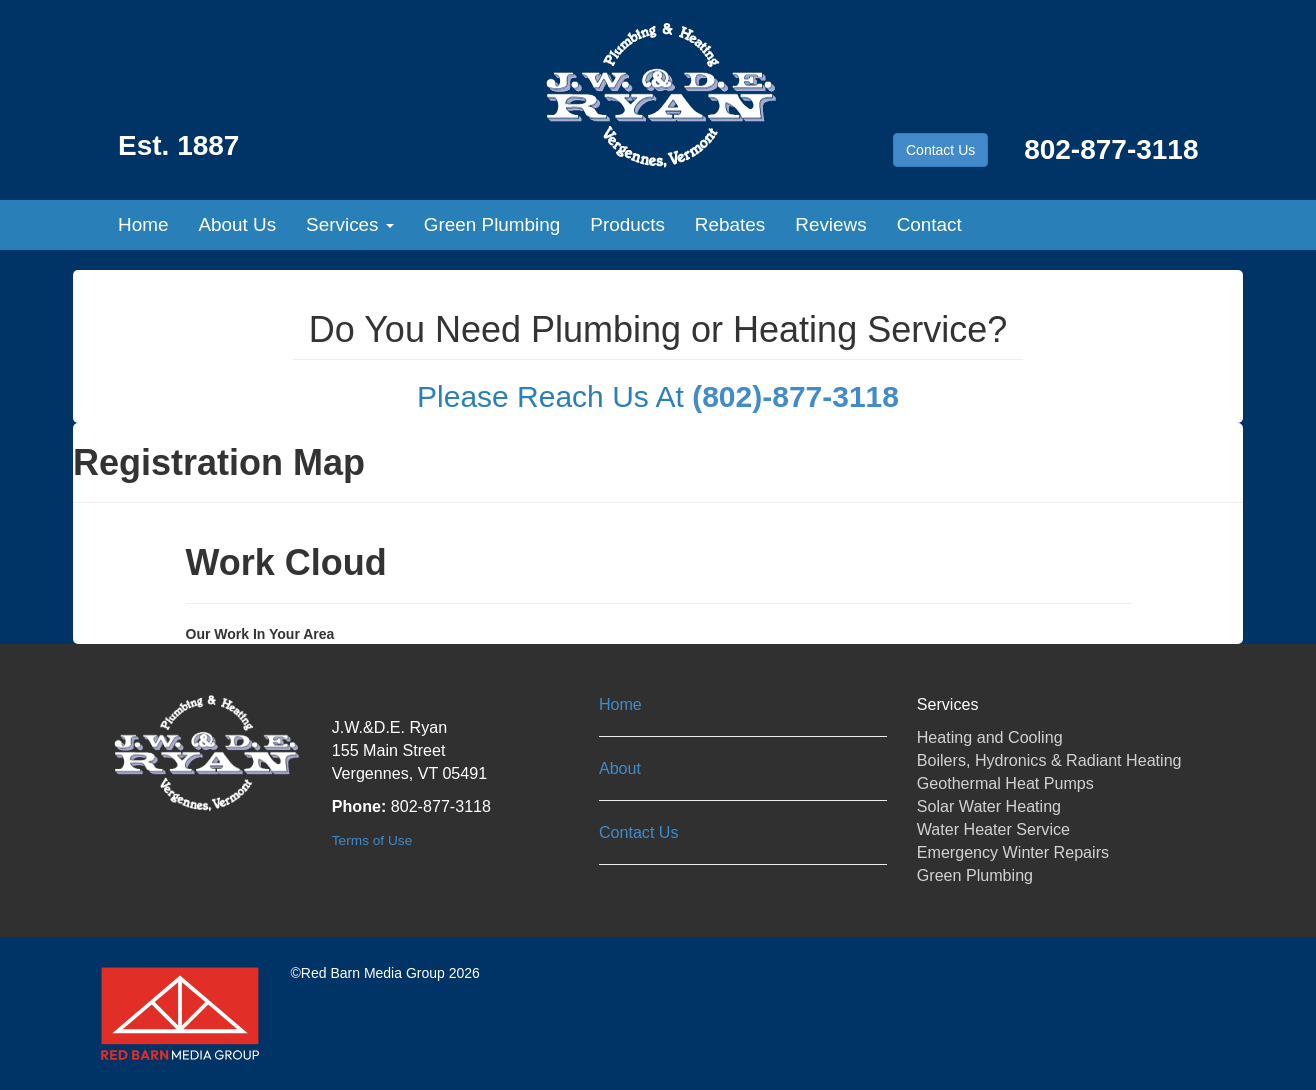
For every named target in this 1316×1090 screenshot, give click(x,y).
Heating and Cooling (990, 737)
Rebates (730, 224)
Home (143, 224)
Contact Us (940, 150)
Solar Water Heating (989, 806)
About (620, 768)
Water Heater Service (993, 829)
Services (350, 224)
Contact (929, 224)
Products (627, 224)
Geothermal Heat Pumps (1005, 783)
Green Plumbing (492, 224)
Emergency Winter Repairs (1013, 852)
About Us (237, 224)
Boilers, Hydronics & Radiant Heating (1049, 760)
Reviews (830, 224)
